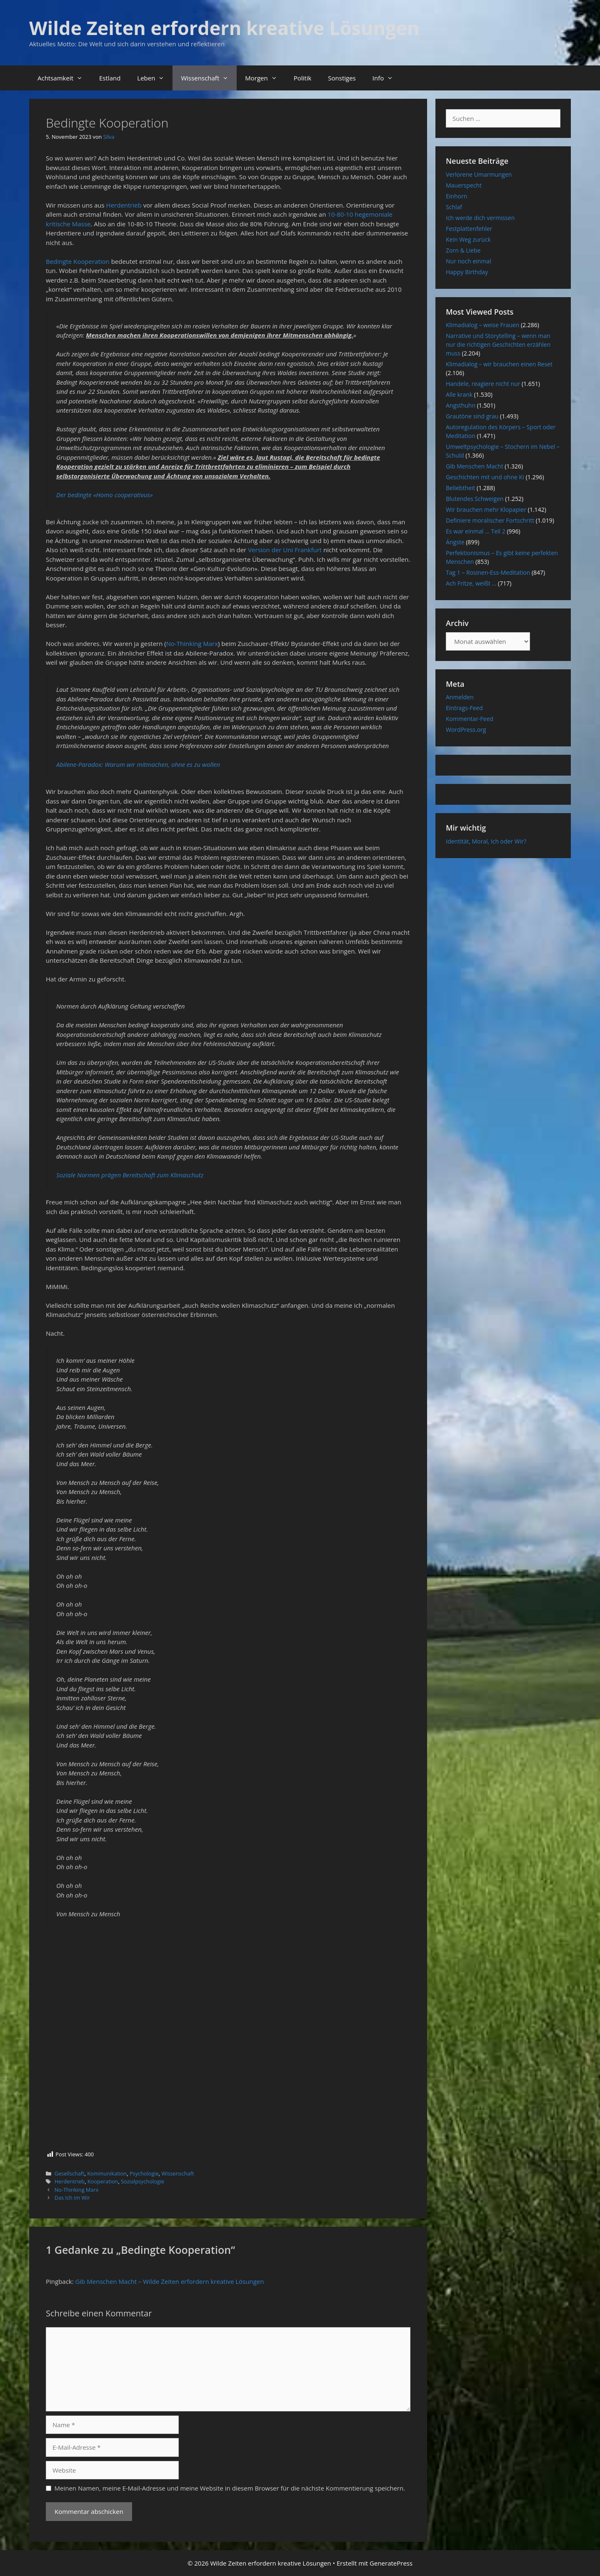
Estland (109, 78)
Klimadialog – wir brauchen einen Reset (499, 364)
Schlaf (454, 207)
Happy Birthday (467, 272)
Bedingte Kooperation (78, 261)
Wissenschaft (209, 77)
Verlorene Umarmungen (479, 174)
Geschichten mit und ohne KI (485, 477)
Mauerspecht (464, 185)
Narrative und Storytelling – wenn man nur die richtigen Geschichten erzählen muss (498, 344)
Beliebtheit (460, 488)
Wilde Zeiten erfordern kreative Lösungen (224, 27)
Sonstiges (341, 78)
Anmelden (460, 697)
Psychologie (144, 2173)
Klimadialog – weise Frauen (482, 325)
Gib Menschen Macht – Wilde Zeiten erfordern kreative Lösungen (169, 2281)
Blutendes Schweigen (475, 499)
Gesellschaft (70, 2173)
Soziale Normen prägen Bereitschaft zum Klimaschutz (129, 1175)
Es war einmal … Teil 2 (475, 531)
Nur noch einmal (468, 261)
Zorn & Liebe (463, 250)
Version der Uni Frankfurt (285, 550)
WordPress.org (466, 729)
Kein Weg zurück (468, 239)
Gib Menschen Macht (474, 466)
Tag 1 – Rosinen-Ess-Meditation (488, 572)
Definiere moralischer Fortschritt (490, 520)
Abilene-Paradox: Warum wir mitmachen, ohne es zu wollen (138, 764)
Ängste (455, 542)
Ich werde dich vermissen (480, 218)
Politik (303, 78)
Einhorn (456, 196)
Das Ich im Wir (72, 2197)
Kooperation (103, 2181)
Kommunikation (107, 2173)
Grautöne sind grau (472, 416)
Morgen (265, 77)
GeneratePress (391, 2563)
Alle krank (459, 394)
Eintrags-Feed (464, 708)
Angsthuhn (460, 405)
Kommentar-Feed (469, 719)
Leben (154, 77)
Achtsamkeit (64, 77)
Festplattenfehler (469, 229)
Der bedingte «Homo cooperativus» (104, 495)
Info (386, 77)
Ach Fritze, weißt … (471, 583)
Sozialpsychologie (142, 2181)
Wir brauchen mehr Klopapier (486, 509)
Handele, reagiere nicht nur (483, 384)
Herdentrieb (124, 205)
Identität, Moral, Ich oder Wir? (486, 841)
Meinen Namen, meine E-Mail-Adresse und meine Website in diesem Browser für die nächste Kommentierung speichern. (230, 2488)
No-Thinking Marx (192, 643)
